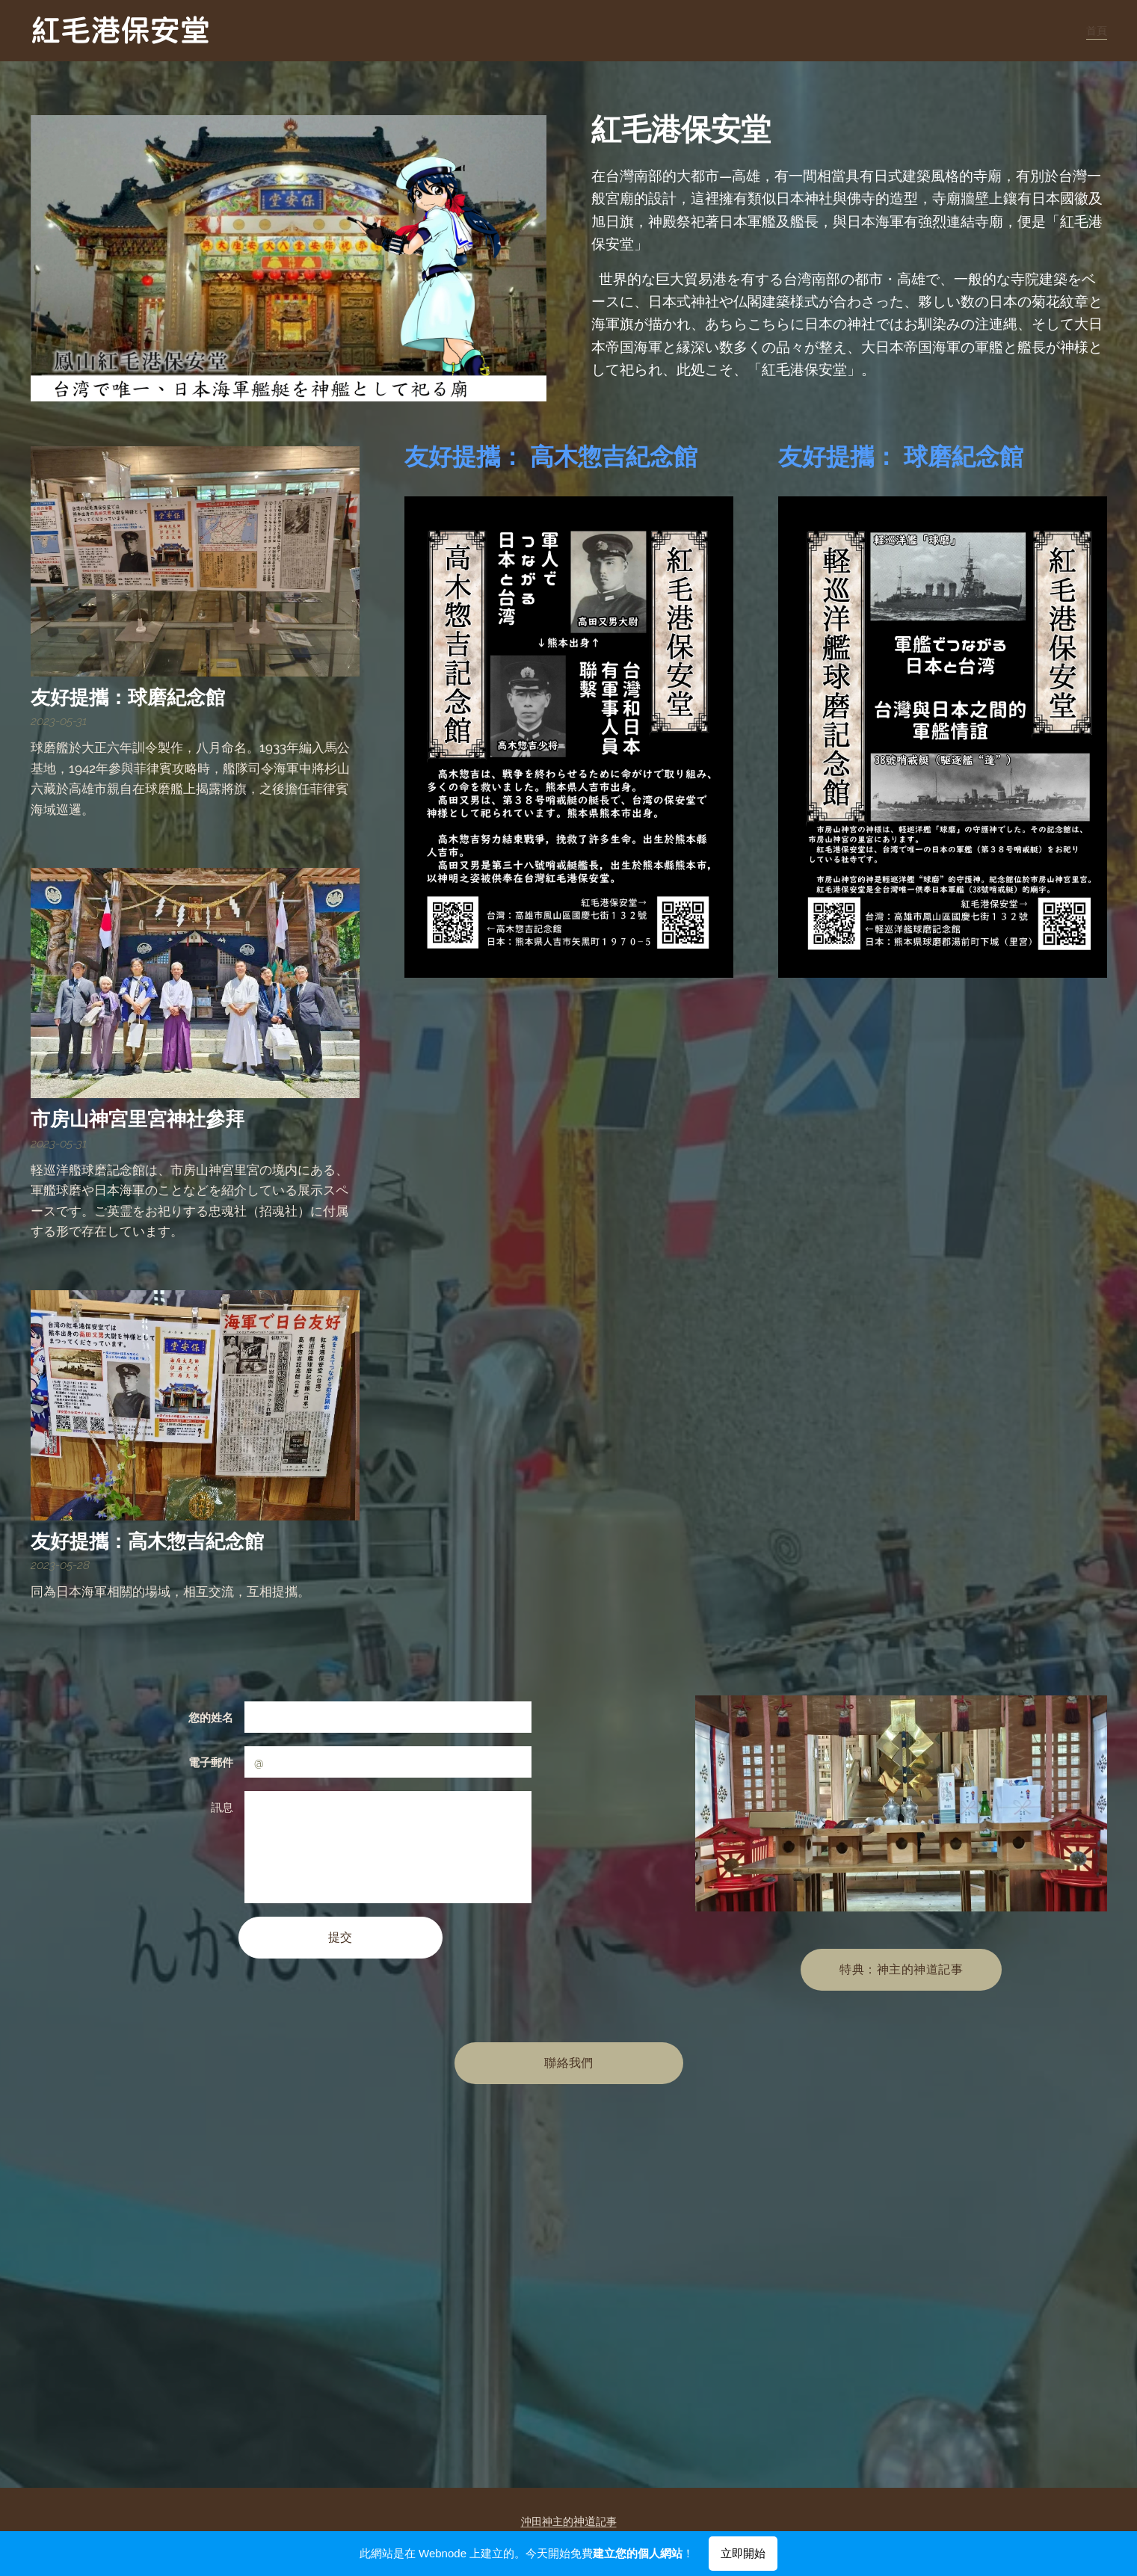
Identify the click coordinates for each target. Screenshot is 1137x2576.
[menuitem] (1094, 30)
